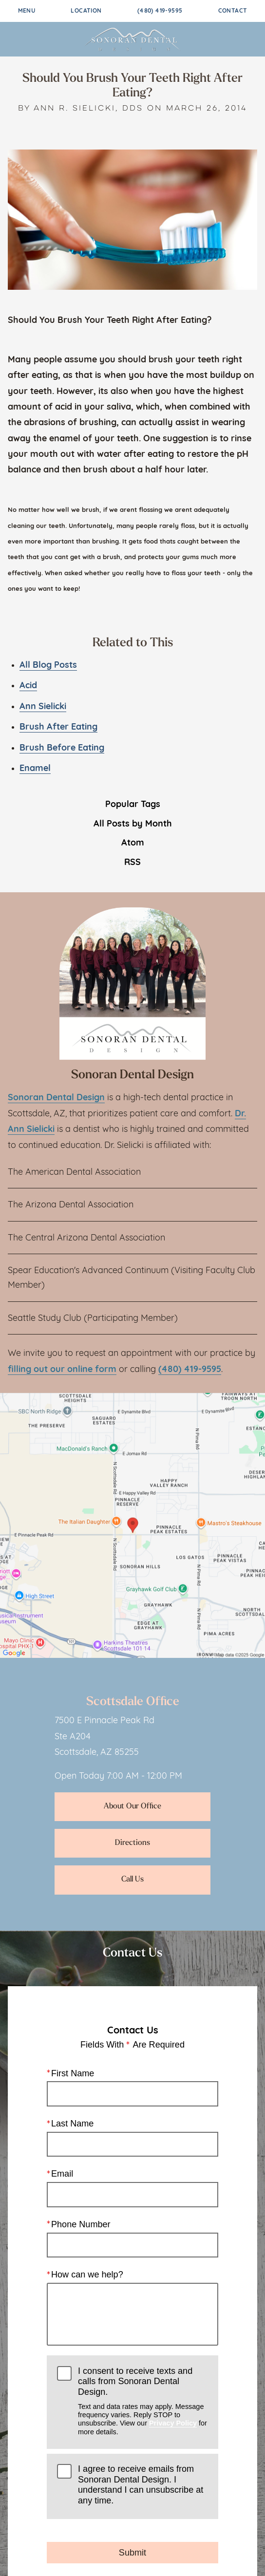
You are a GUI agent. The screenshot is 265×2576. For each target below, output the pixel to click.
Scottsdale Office (132, 1702)
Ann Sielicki (42, 707)
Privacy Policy (173, 2423)
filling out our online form (62, 1369)
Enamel (35, 768)
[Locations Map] (132, 1525)
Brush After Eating (58, 727)
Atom (132, 843)
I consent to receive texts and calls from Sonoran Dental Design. (143, 2401)
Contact (232, 11)
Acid (28, 686)
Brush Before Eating (61, 748)
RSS (132, 862)
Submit (132, 2552)
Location (86, 11)
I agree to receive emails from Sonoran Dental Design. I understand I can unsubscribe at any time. (140, 2484)
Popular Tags (132, 804)
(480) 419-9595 (160, 11)
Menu (27, 11)
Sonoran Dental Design (56, 1098)
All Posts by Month (133, 824)
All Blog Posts (48, 665)
